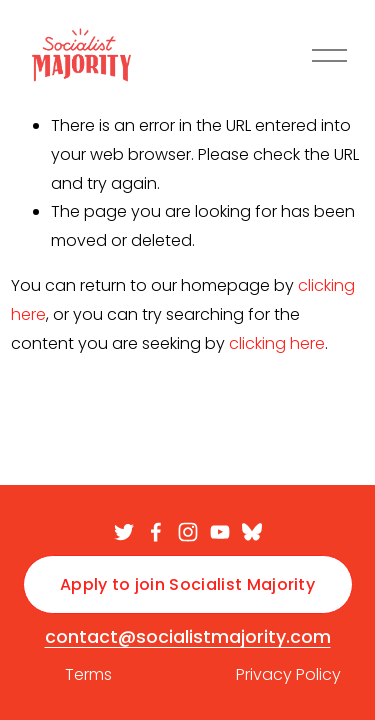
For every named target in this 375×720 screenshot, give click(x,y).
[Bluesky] (252, 532)
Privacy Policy (288, 674)
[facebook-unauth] (156, 532)
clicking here (277, 343)
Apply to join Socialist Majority (187, 584)
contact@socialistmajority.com (188, 637)
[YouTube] (220, 532)
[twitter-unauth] (124, 532)
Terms (88, 674)
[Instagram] (188, 532)
